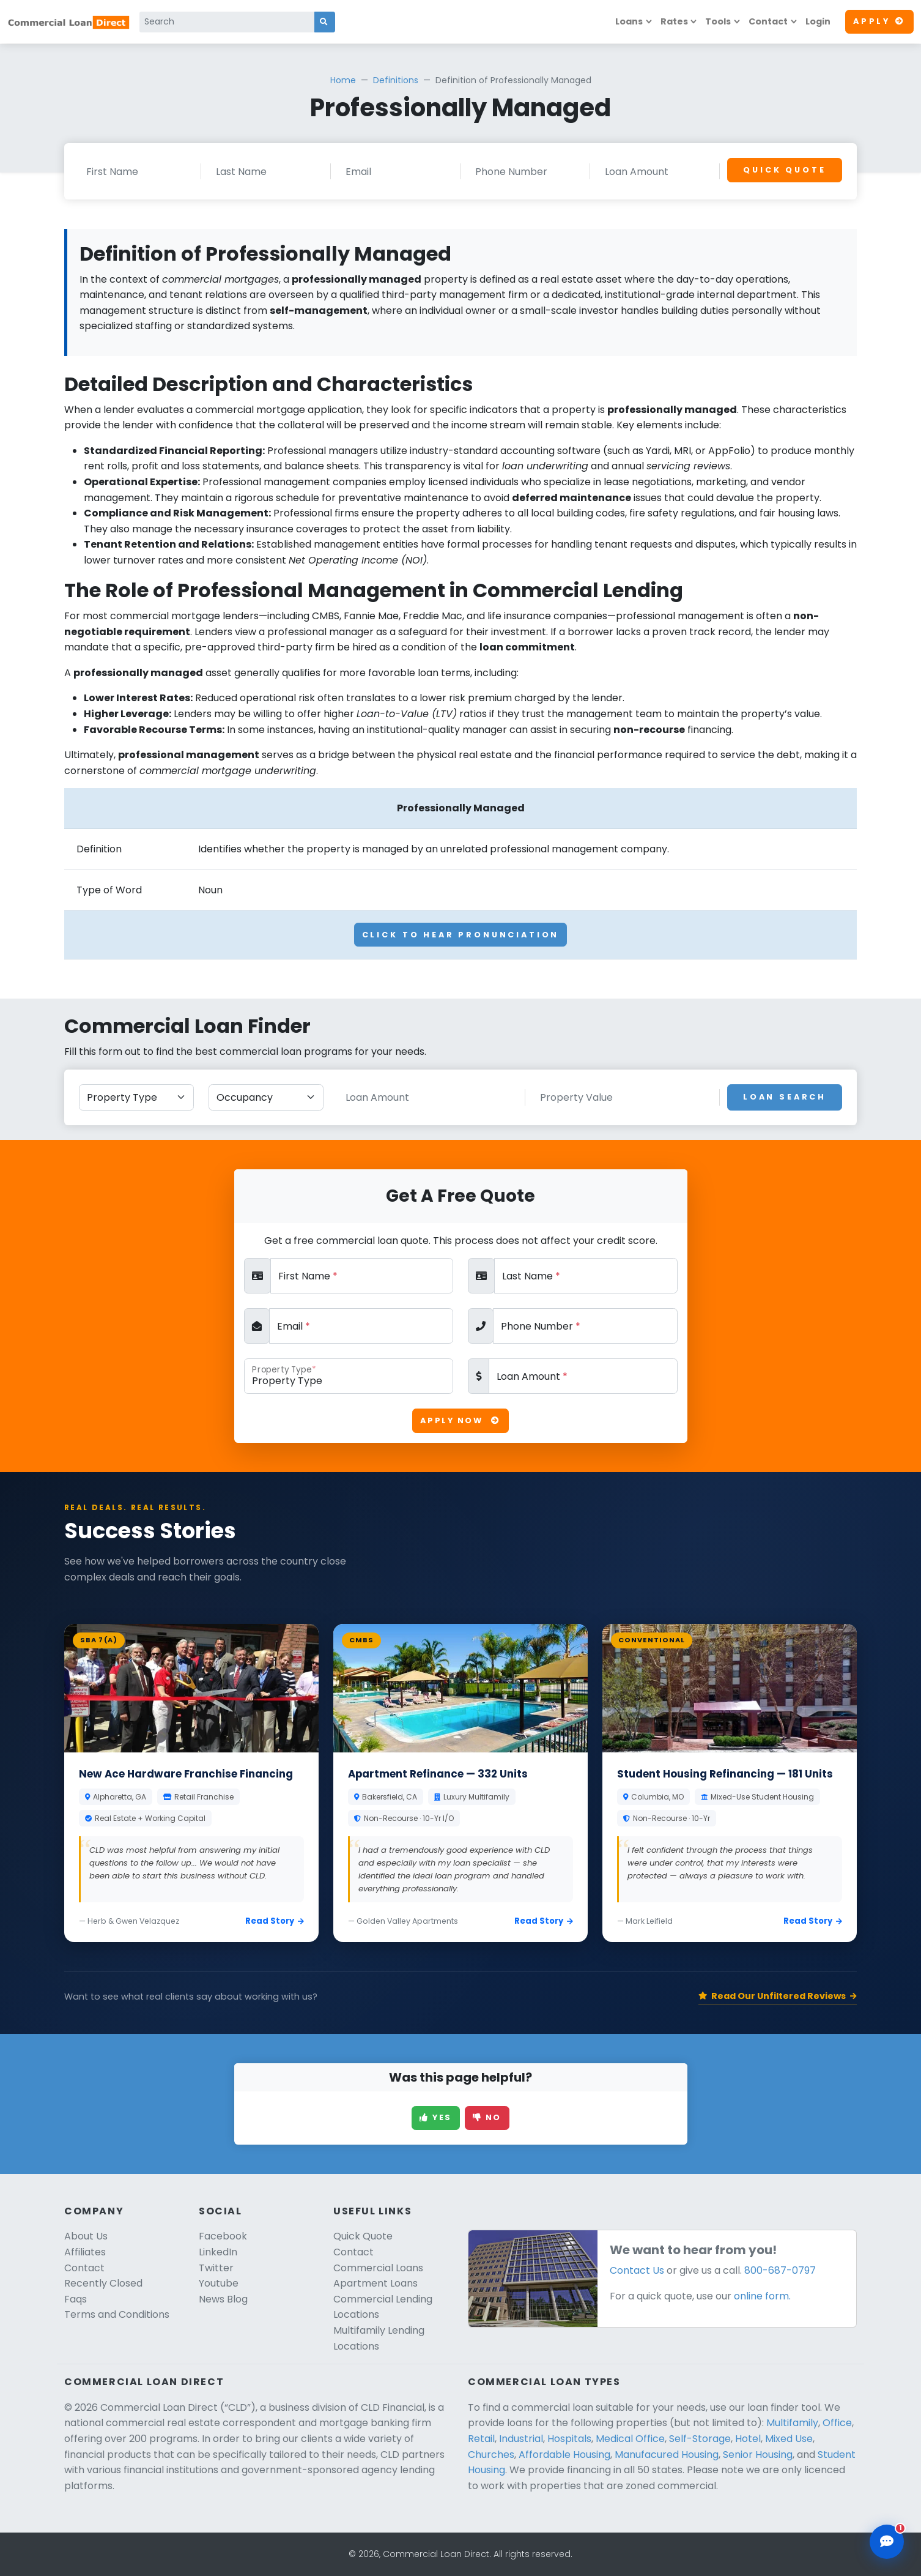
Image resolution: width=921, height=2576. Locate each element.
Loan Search (784, 1097)
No (487, 2117)
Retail (481, 2439)
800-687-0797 (780, 2270)
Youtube (219, 2283)
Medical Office (630, 2439)
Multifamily (792, 2423)
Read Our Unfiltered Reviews (777, 1996)
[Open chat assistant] (887, 2542)
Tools (718, 21)
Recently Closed (103, 2283)
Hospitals (569, 2439)
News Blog (223, 2299)
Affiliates (85, 2252)
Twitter (216, 2268)
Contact (768, 21)
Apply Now (460, 1420)
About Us (86, 2236)
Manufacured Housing (667, 2455)
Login (817, 21)
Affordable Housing (564, 2455)
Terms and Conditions (116, 2314)
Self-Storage (700, 2439)
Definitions (395, 80)
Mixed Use (789, 2439)
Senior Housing (758, 2455)
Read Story (274, 1921)
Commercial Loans (378, 2268)
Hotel (748, 2439)
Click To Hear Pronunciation (461, 934)
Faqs (75, 2299)
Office (837, 2423)
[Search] (227, 22)
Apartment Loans (375, 2283)
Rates (674, 21)
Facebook (223, 2236)
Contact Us (637, 2270)
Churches (491, 2455)
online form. (762, 2296)
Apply (879, 21)
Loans (629, 21)
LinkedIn (218, 2252)
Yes (436, 2117)
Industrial (521, 2439)
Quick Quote (784, 170)
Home (343, 80)
